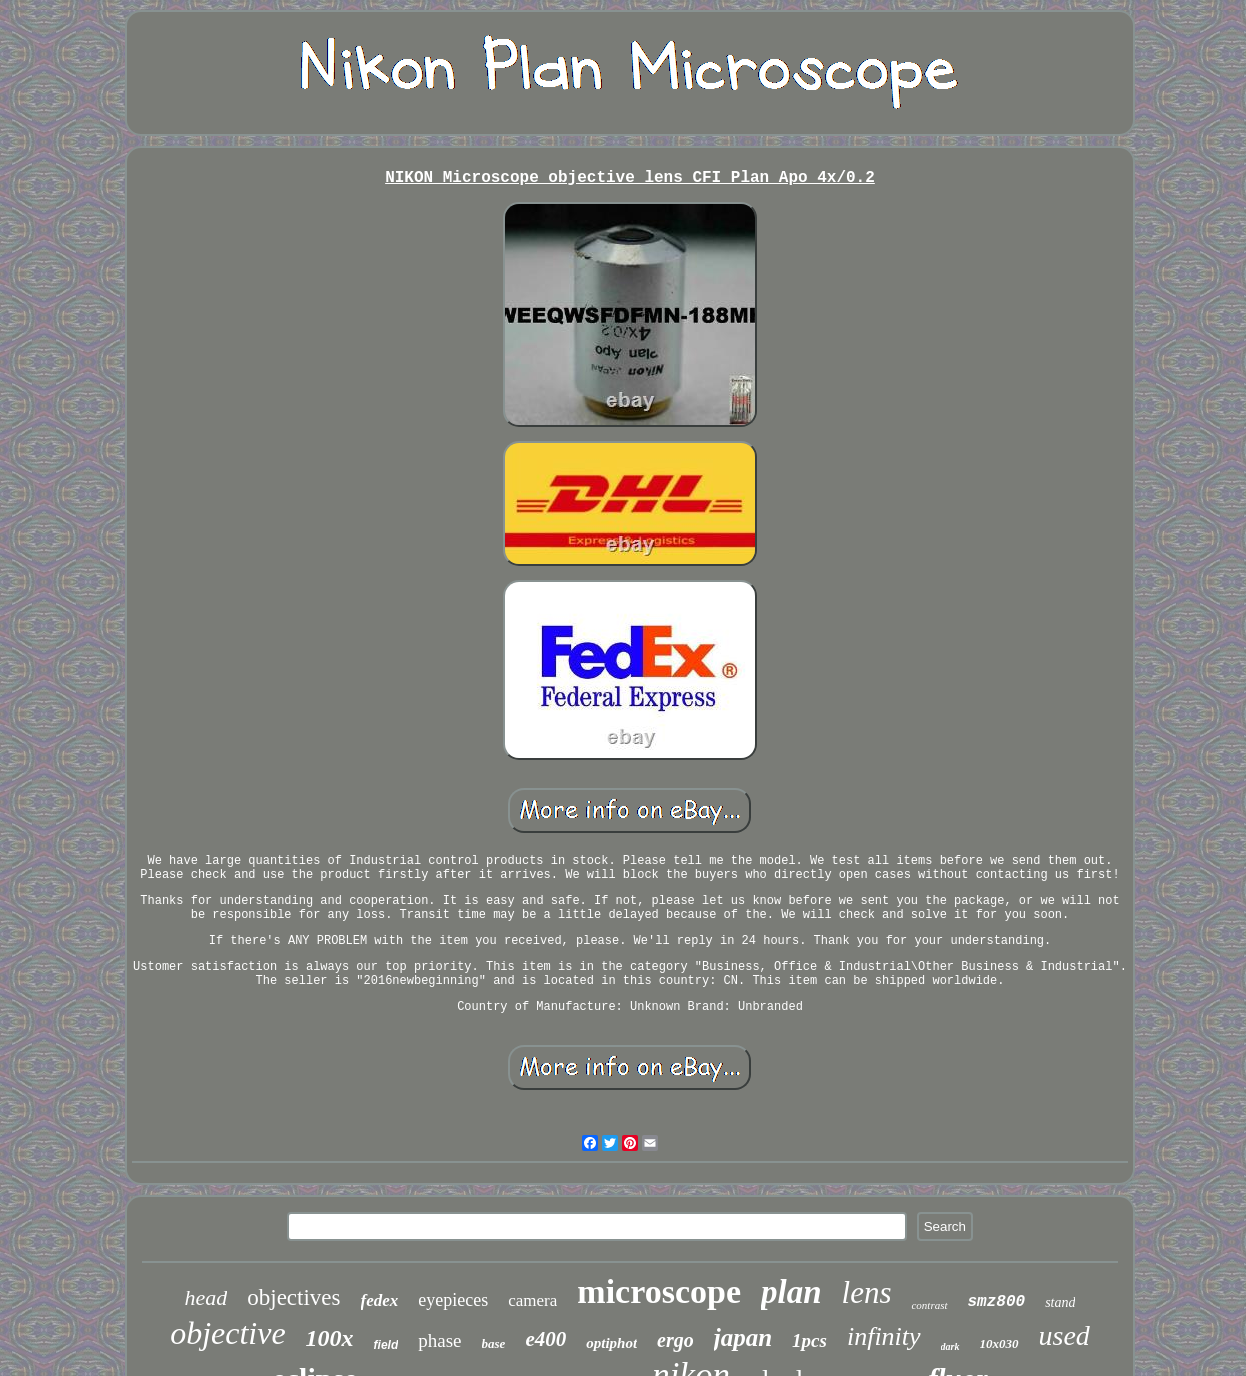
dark (950, 1346)
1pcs (809, 1340)
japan (743, 1337)
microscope (659, 1291)
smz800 (997, 1302)
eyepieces (453, 1300)
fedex (380, 1300)
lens (867, 1292)
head (206, 1297)
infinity (884, 1336)
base (494, 1343)
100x (330, 1338)
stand (1060, 1302)
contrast (929, 1305)
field (386, 1345)
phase (439, 1340)
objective (227, 1333)
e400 (545, 1339)
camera (532, 1300)
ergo (675, 1340)
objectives (293, 1297)
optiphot (611, 1343)
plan (791, 1292)
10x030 (999, 1343)
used (1064, 1335)
